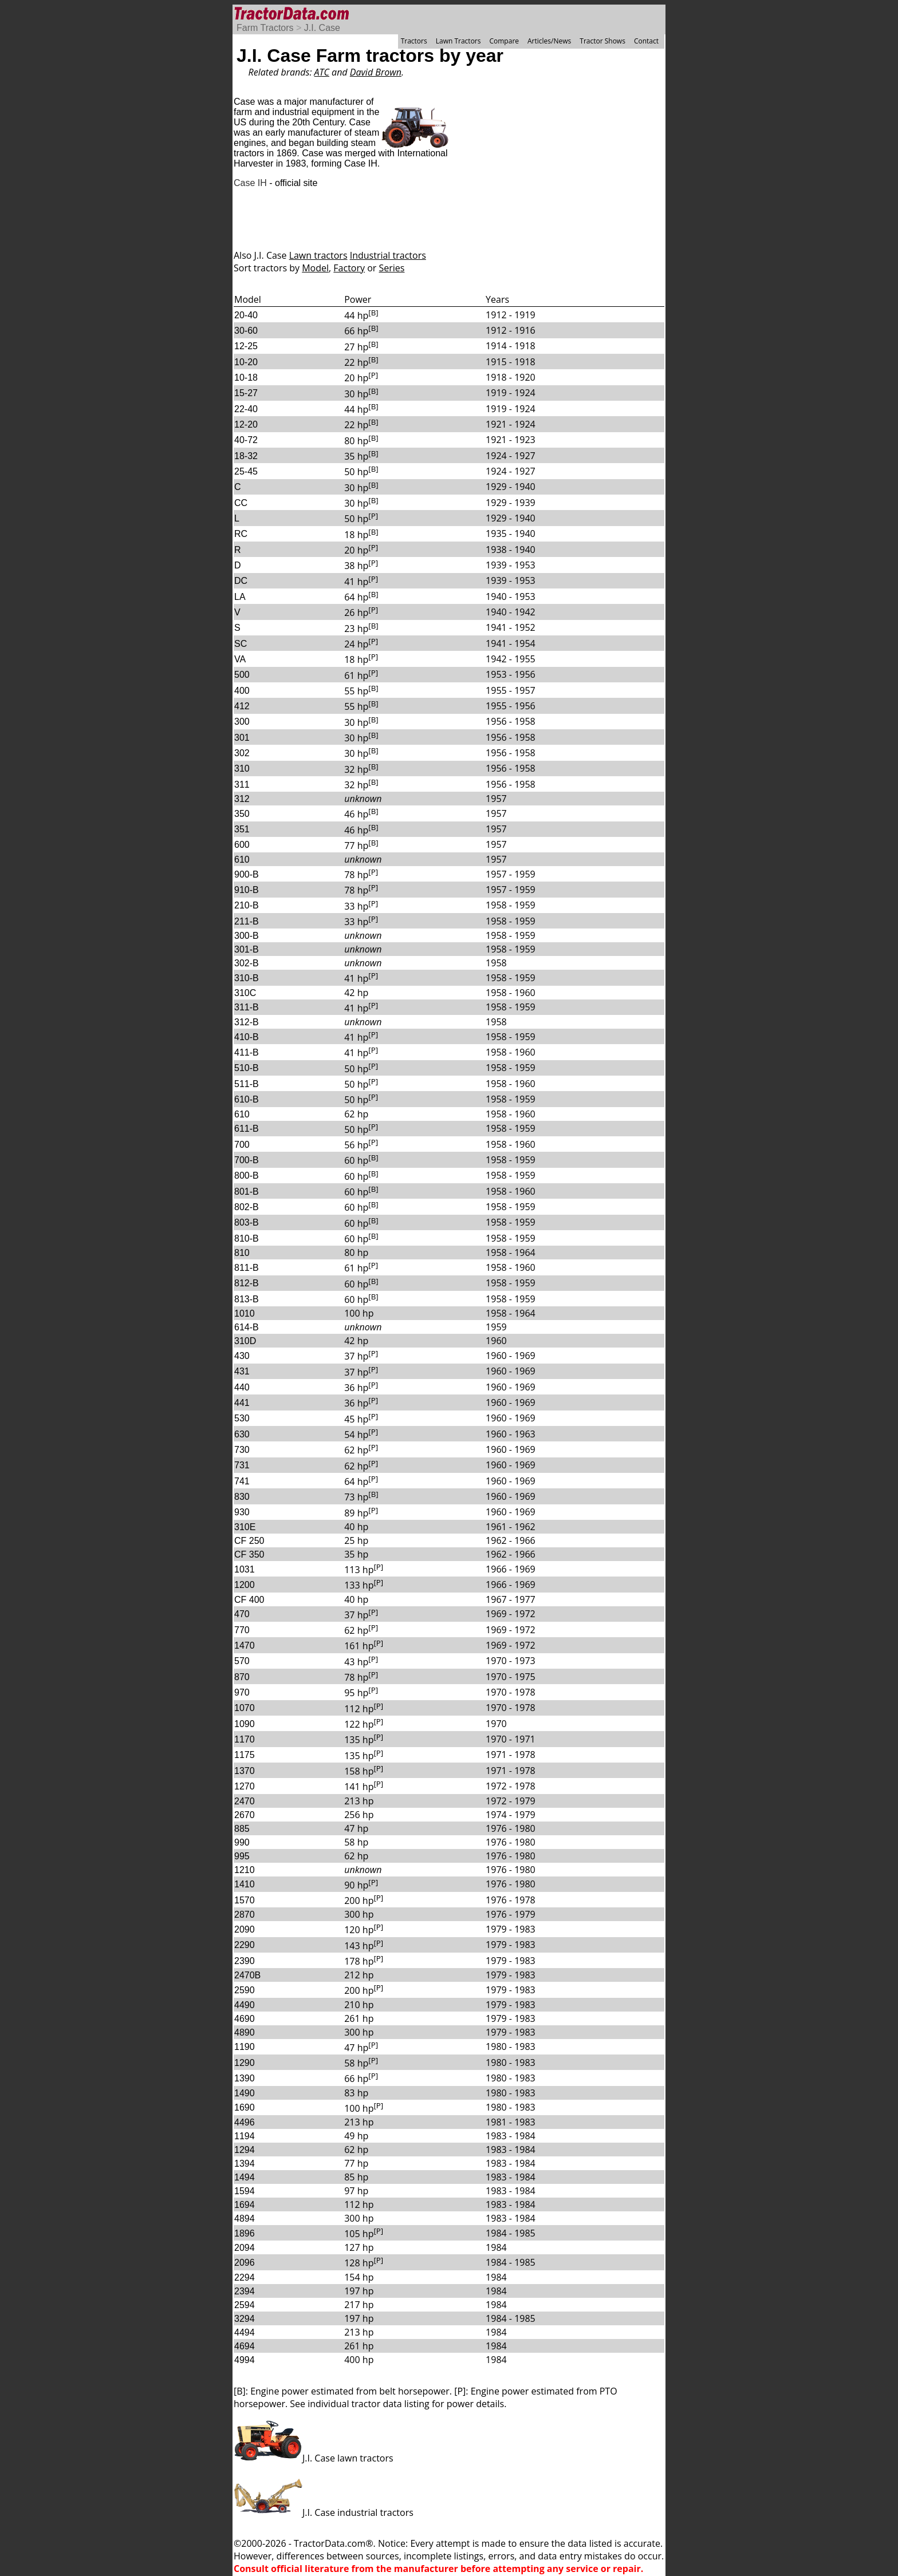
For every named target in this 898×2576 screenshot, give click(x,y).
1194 (244, 2136)
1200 (244, 1585)
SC (240, 644)
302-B (246, 963)
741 (242, 1481)
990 (242, 1842)
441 (242, 1403)
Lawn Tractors (458, 41)
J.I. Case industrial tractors (323, 2512)
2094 (244, 2248)
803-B (246, 1222)
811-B (246, 1268)
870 (242, 1677)
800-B (246, 1175)
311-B (246, 1007)
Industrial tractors (388, 255)
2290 (244, 1945)
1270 (244, 1786)
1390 (244, 2078)
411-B (246, 1052)
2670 (244, 1815)
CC (240, 503)
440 (242, 1387)
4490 (244, 2005)
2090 (244, 1929)
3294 (244, 2319)
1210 (244, 1870)
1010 (244, 1313)
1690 (244, 2107)
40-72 (246, 440)
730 (242, 1450)
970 (242, 1692)
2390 (244, 1961)
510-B (246, 1068)
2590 (244, 1990)
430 (242, 1356)
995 (242, 1856)
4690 (244, 2019)
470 (242, 1614)
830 (242, 1497)
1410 (244, 1884)
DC (240, 581)
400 (242, 691)
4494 (244, 2332)
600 (242, 845)
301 (242, 737)
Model (315, 268)
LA (240, 597)
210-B (246, 905)
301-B (246, 949)
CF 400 (249, 1600)
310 (242, 768)
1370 (244, 1771)
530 (242, 1418)
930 (242, 1512)
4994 (244, 2360)
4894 (244, 2218)
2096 (244, 2262)
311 (242, 784)
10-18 (246, 377)
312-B (246, 1022)
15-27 (246, 393)
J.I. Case (322, 28)
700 (242, 1144)
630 (242, 1434)
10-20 (246, 362)
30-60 (246, 330)
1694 (244, 2205)
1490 (244, 2093)
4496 (244, 2122)
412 (242, 706)
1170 (244, 1739)
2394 (244, 2291)
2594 (244, 2305)
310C (245, 993)
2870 (244, 1914)
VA (240, 659)
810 (242, 1253)
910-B (246, 890)
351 (242, 829)
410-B (246, 1037)
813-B (246, 1299)
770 (242, 1630)
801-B (246, 1191)
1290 (244, 2063)
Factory (349, 268)
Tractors (414, 41)
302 (242, 753)
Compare (504, 41)
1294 (244, 2150)
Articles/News (549, 41)
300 (242, 721)
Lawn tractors (318, 255)
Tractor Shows (602, 41)
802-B (246, 1207)
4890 (244, 2032)
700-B (246, 1160)
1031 (244, 1569)
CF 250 (249, 1541)
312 (242, 799)
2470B (247, 1975)
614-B (246, 1327)
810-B (246, 1238)
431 (242, 1371)
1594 (244, 2191)
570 (242, 1661)
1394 (244, 2163)
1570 (244, 1900)
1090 (244, 1724)
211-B (246, 921)
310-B (246, 978)
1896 (244, 2233)
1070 (244, 1708)
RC (240, 534)
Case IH (250, 183)
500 (242, 674)
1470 (244, 1645)
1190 (244, 2047)
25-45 (246, 471)
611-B (246, 1128)
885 (242, 1829)
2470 (244, 1801)
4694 (244, 2346)
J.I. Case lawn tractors (313, 2458)
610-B (246, 1099)
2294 (244, 2277)
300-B (246, 936)
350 (242, 814)
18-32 (246, 456)
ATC (321, 72)
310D (245, 1341)
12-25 (246, 346)
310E (244, 1527)
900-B (246, 874)
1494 (244, 2177)
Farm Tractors (265, 28)
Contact (646, 41)
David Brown (375, 72)
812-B (246, 1283)
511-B (246, 1084)
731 (242, 1465)
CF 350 (249, 1554)
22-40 (246, 409)
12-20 (246, 424)
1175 (244, 1755)
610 (242, 859)
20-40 (246, 315)
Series (392, 268)
